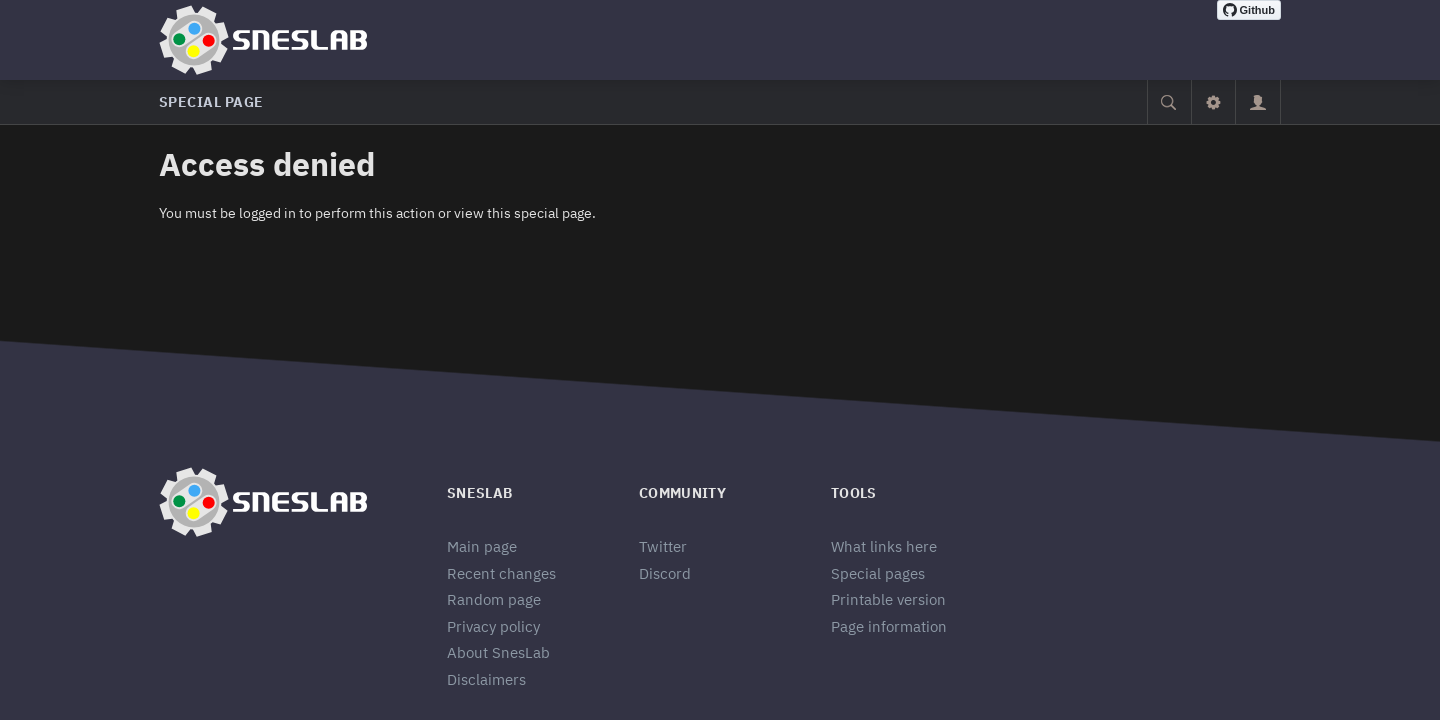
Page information (889, 626)
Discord (665, 573)
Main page (482, 546)
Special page (211, 102)
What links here (884, 546)
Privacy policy (493, 626)
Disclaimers (486, 679)
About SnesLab (498, 652)
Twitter (663, 546)
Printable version (888, 599)
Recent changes (501, 573)
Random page (494, 599)
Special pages (878, 573)
